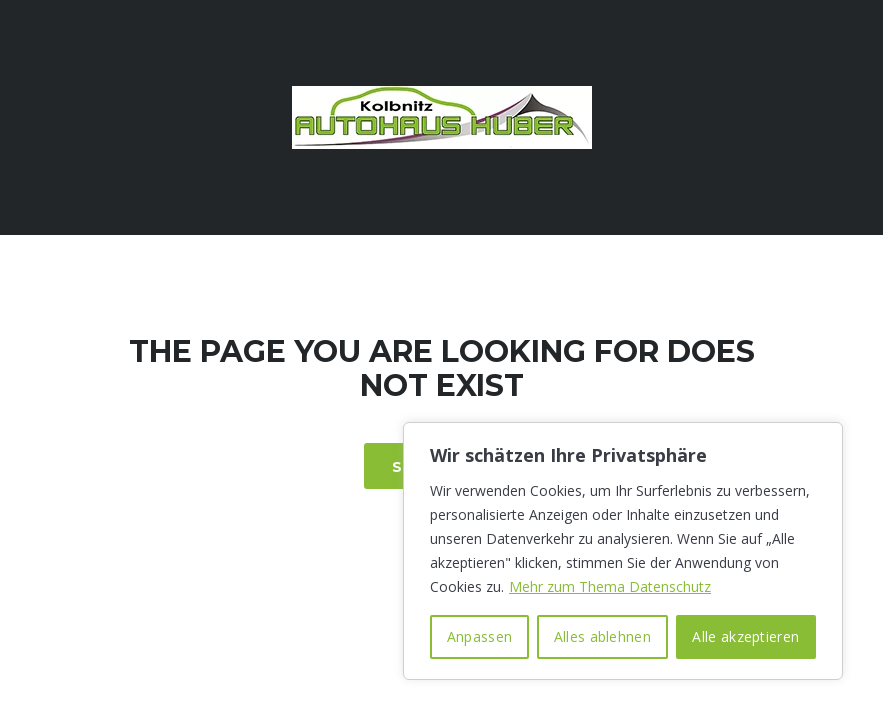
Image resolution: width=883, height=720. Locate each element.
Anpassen (479, 636)
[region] (623, 551)
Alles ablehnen (602, 636)
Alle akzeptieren (745, 636)
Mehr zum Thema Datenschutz (610, 586)
